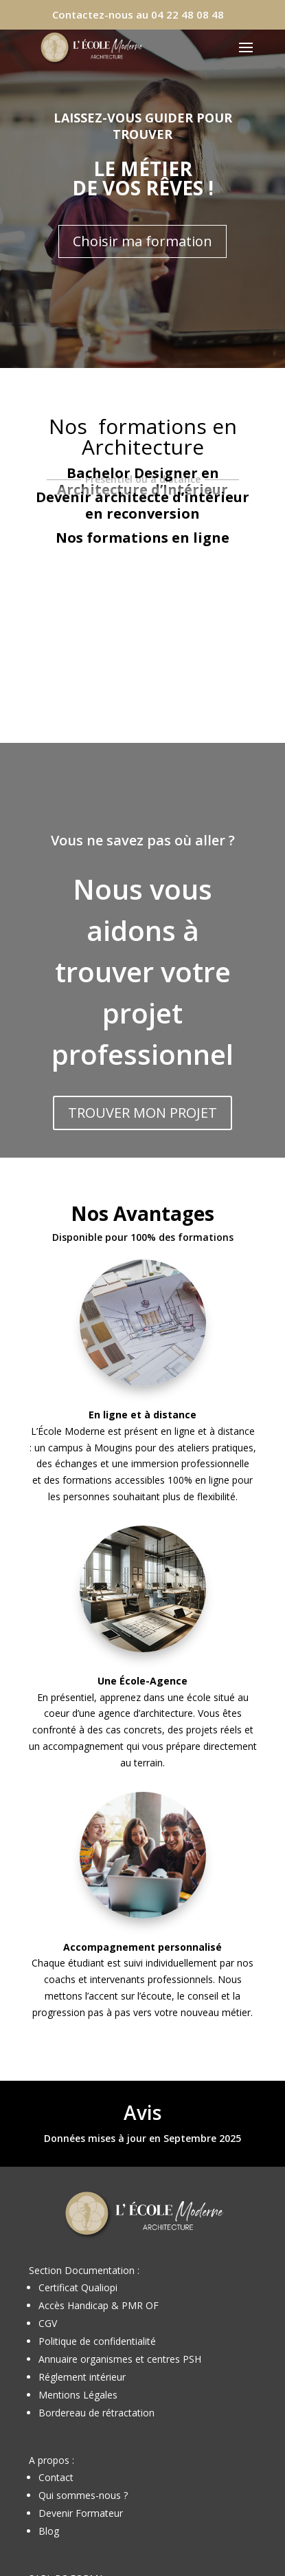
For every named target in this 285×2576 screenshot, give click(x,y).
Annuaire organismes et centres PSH (119, 2359)
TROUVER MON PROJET (142, 1112)
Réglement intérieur (82, 2376)
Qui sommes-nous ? (83, 2495)
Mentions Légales (77, 2394)
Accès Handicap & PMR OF (98, 2305)
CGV (47, 2323)
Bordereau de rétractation (96, 2412)
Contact (55, 2477)
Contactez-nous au (138, 14)
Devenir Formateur (80, 2513)
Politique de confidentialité (97, 2341)
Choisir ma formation (142, 241)
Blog (48, 2530)
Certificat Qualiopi (77, 2287)
